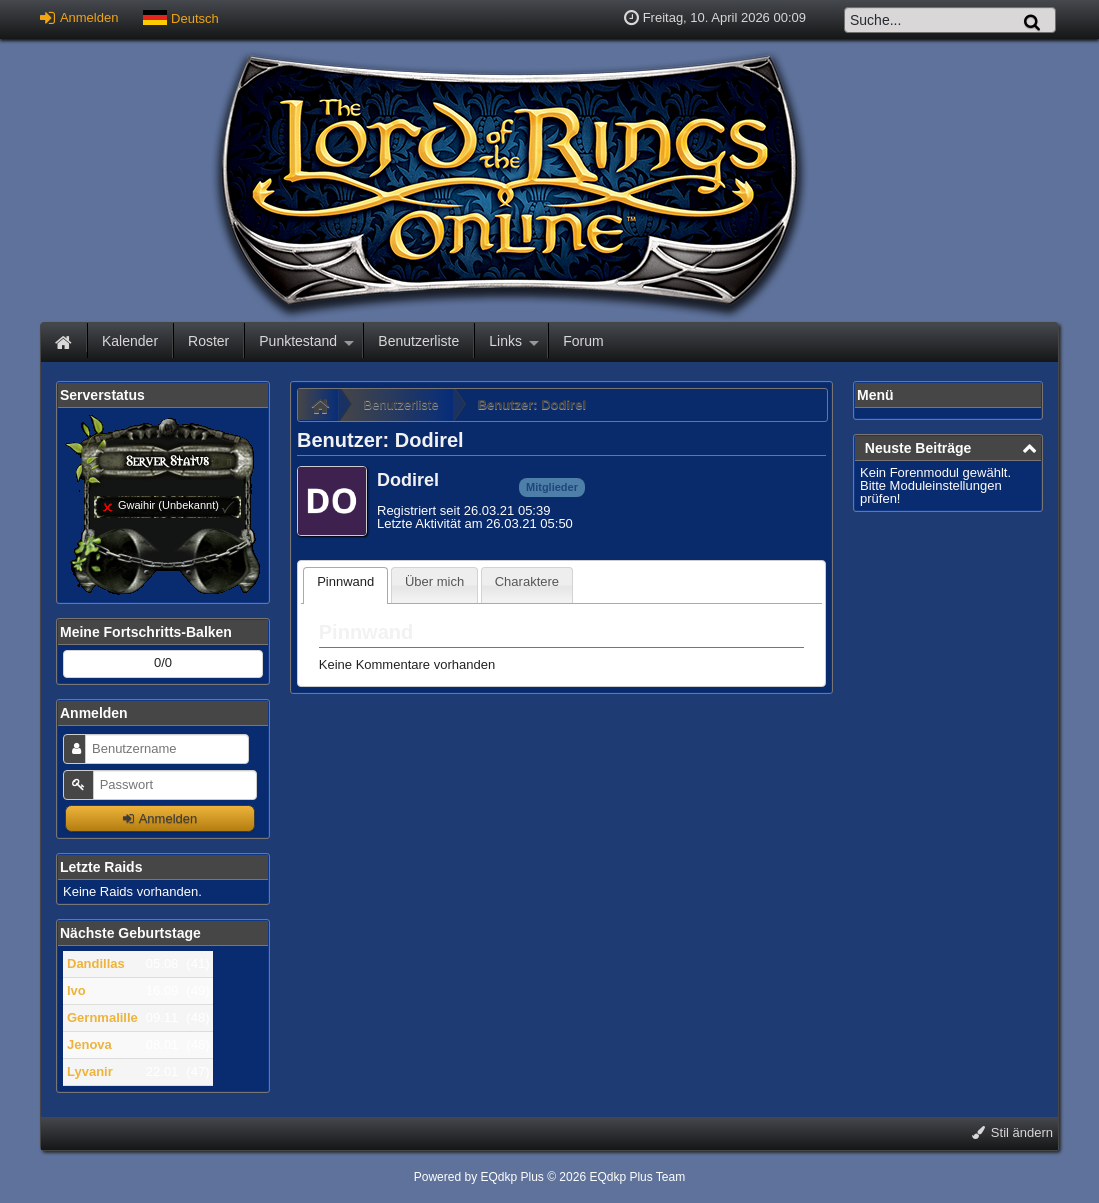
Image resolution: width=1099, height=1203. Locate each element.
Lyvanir (90, 1071)
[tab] (345, 585)
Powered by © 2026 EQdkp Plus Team (549, 1177)
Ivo (76, 990)
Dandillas (96, 963)
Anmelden (79, 17)
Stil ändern (1012, 1132)
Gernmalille (102, 1017)
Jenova (89, 1044)
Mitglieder (552, 487)
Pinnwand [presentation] (345, 581)
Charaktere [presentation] (527, 581)
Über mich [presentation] (434, 581)
